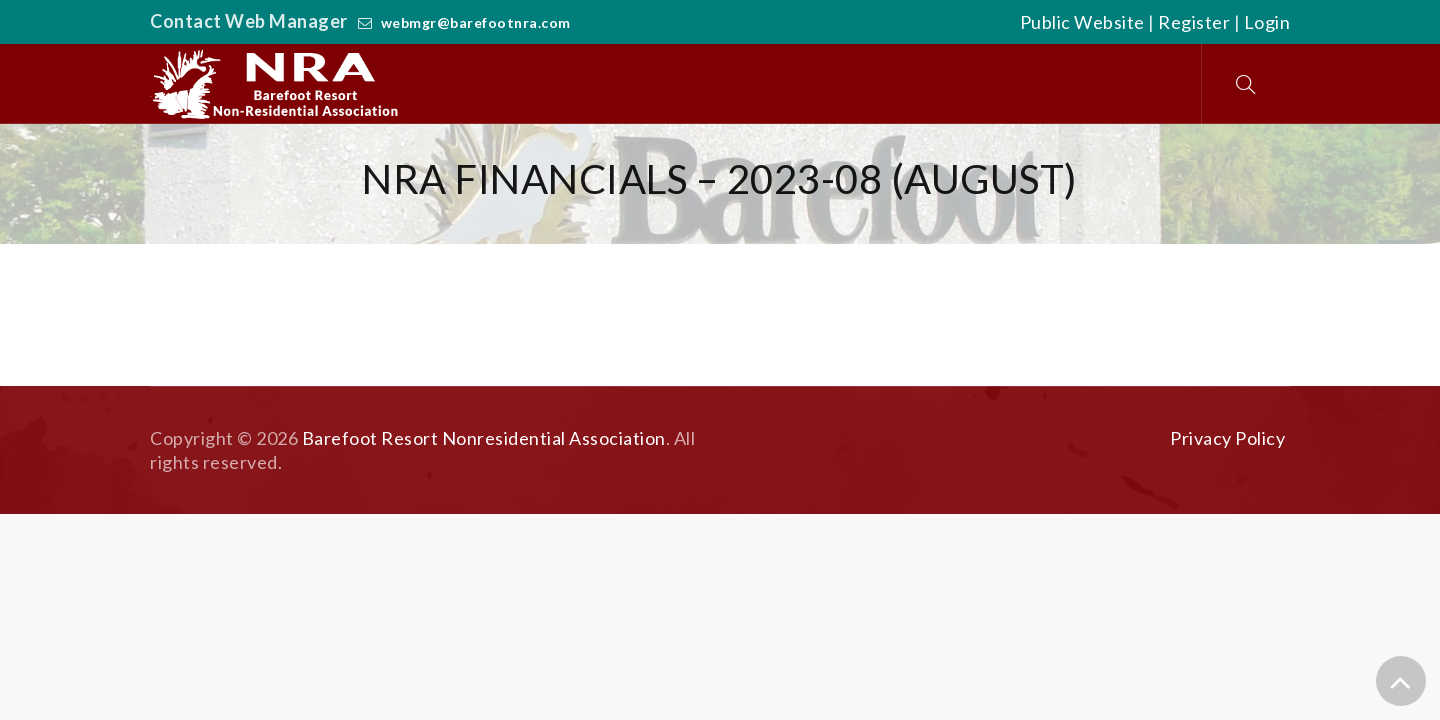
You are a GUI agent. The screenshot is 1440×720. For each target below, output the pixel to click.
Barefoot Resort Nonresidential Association (484, 438)
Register (1194, 22)
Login (1267, 22)
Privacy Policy (1227, 438)
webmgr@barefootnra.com (476, 22)
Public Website (1082, 22)
